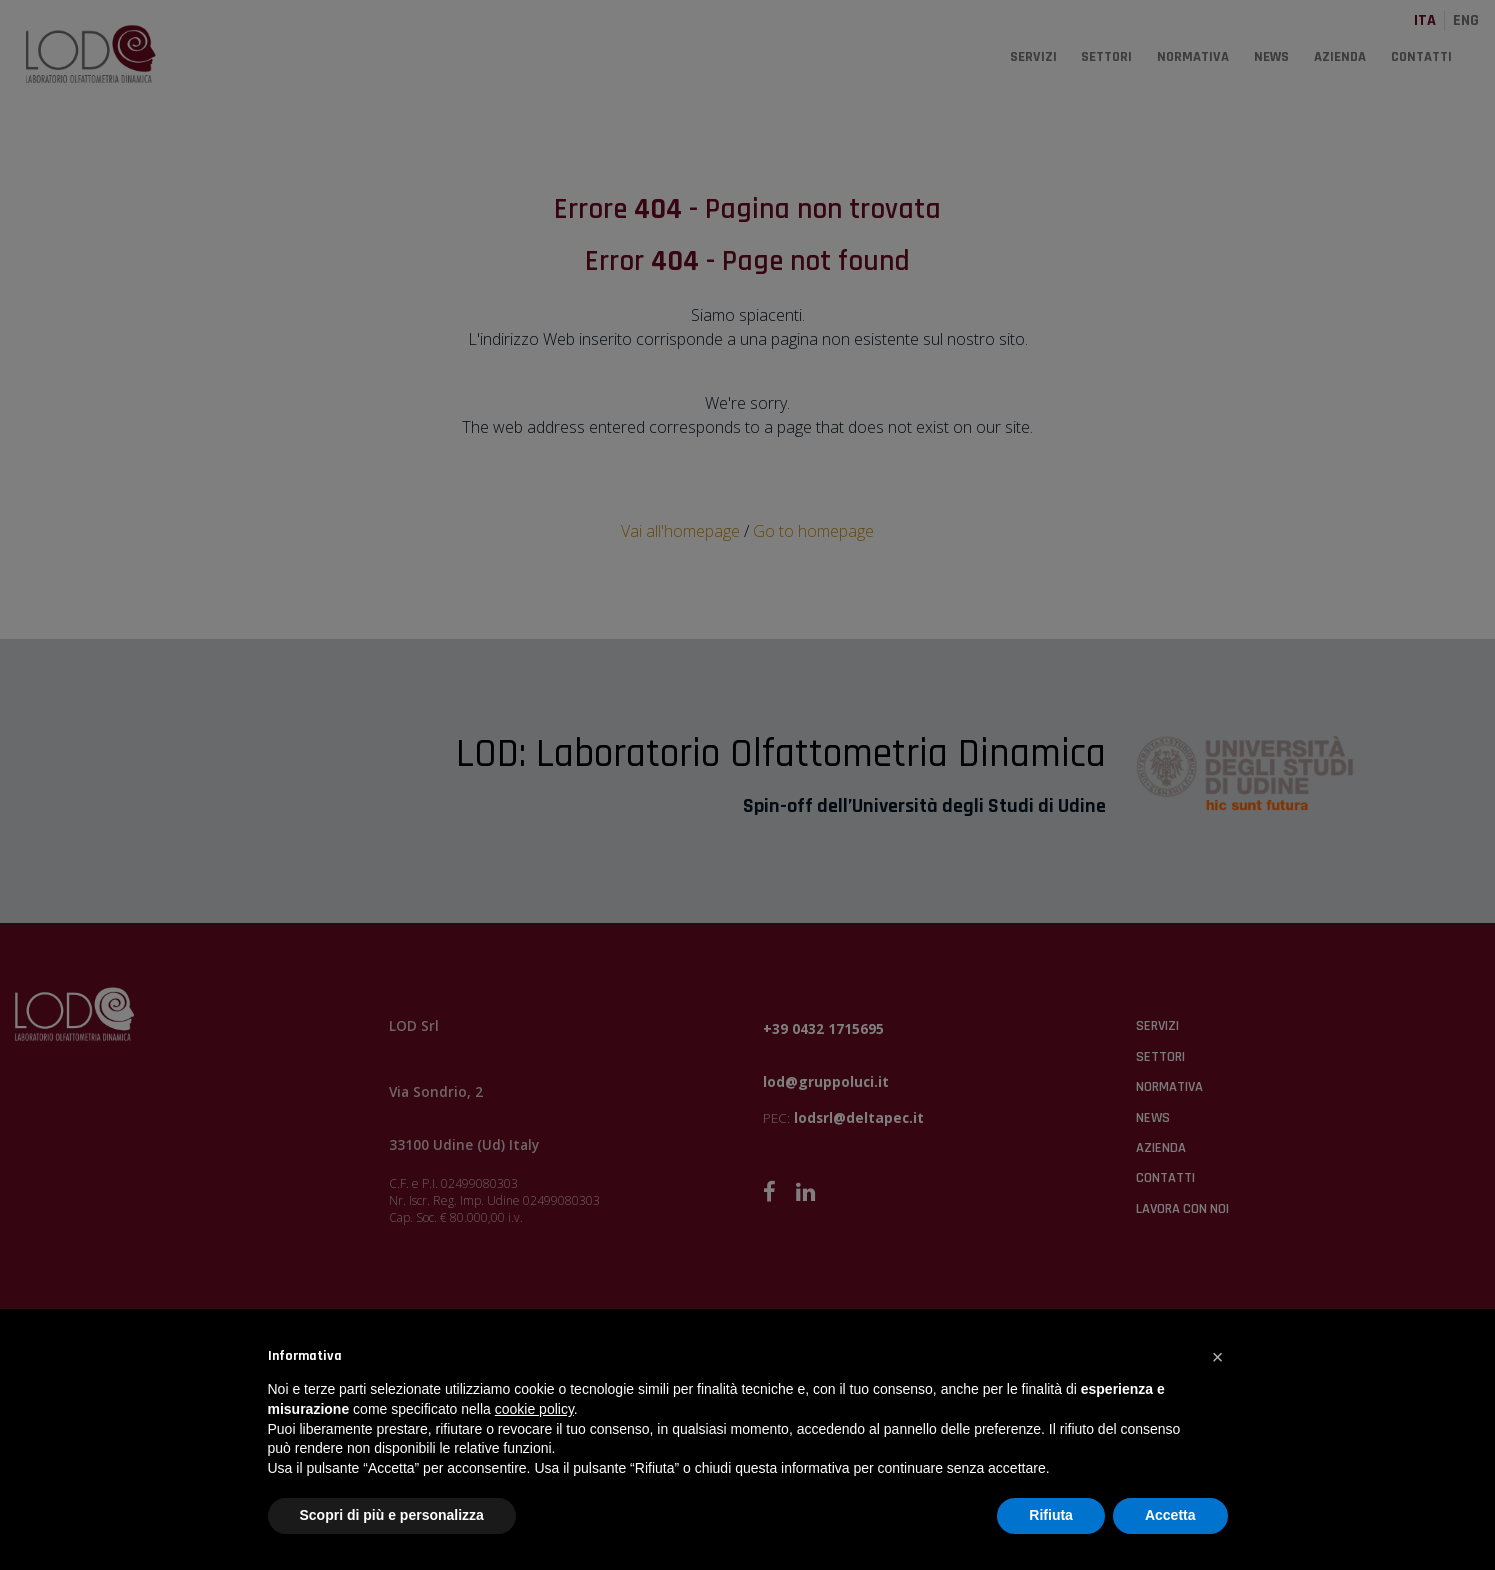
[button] (1218, 1357)
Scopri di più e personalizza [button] (392, 1515)
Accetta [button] (1170, 1515)
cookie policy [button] (534, 1409)
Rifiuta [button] (1051, 1515)
